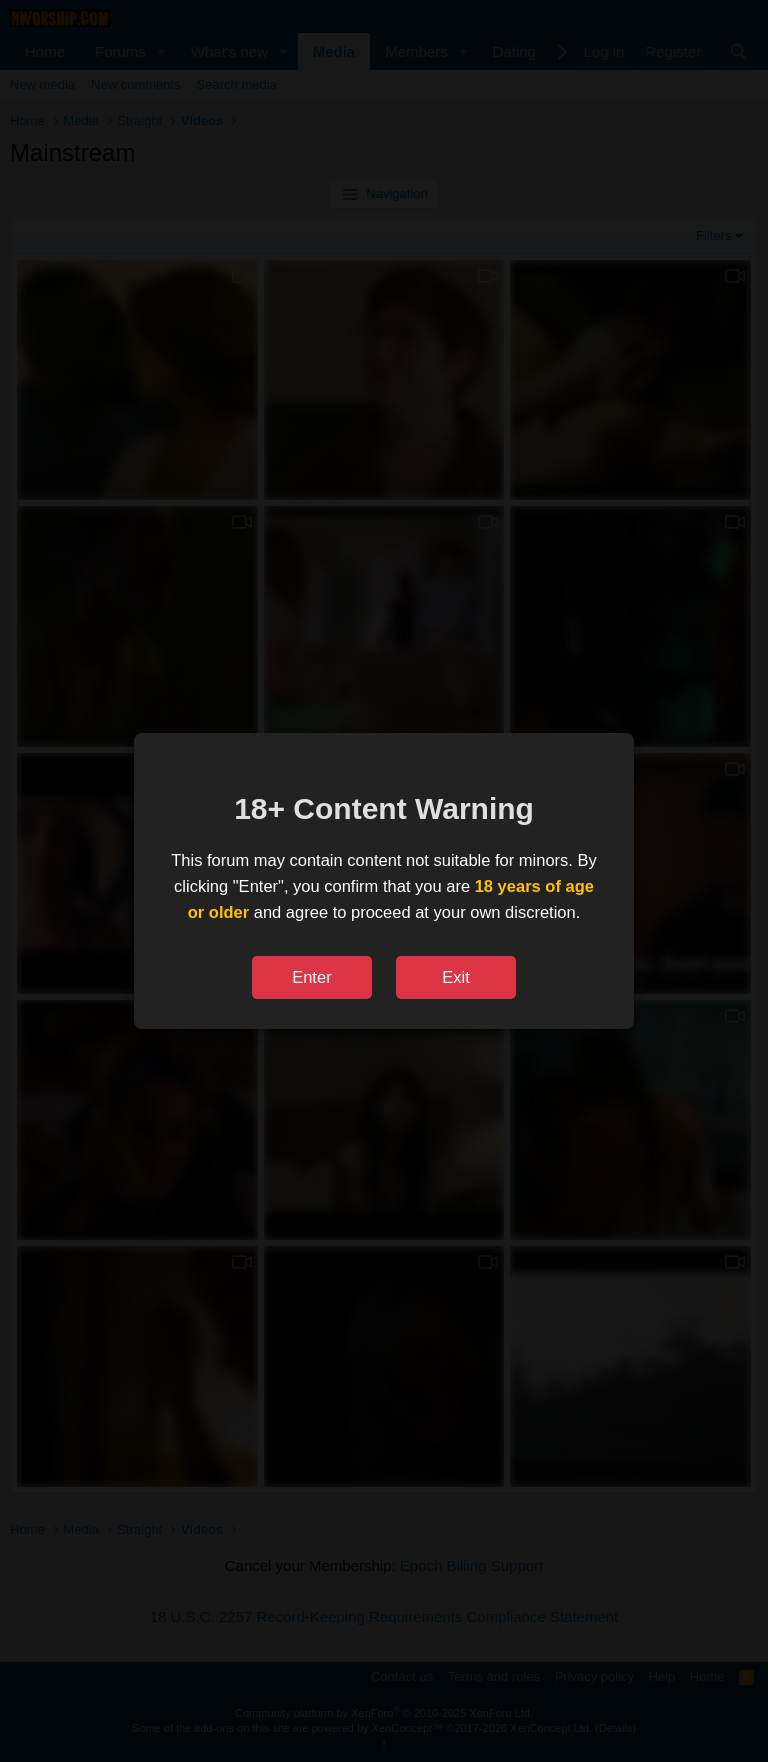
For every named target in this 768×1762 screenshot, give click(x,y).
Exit (456, 977)
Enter (311, 977)
